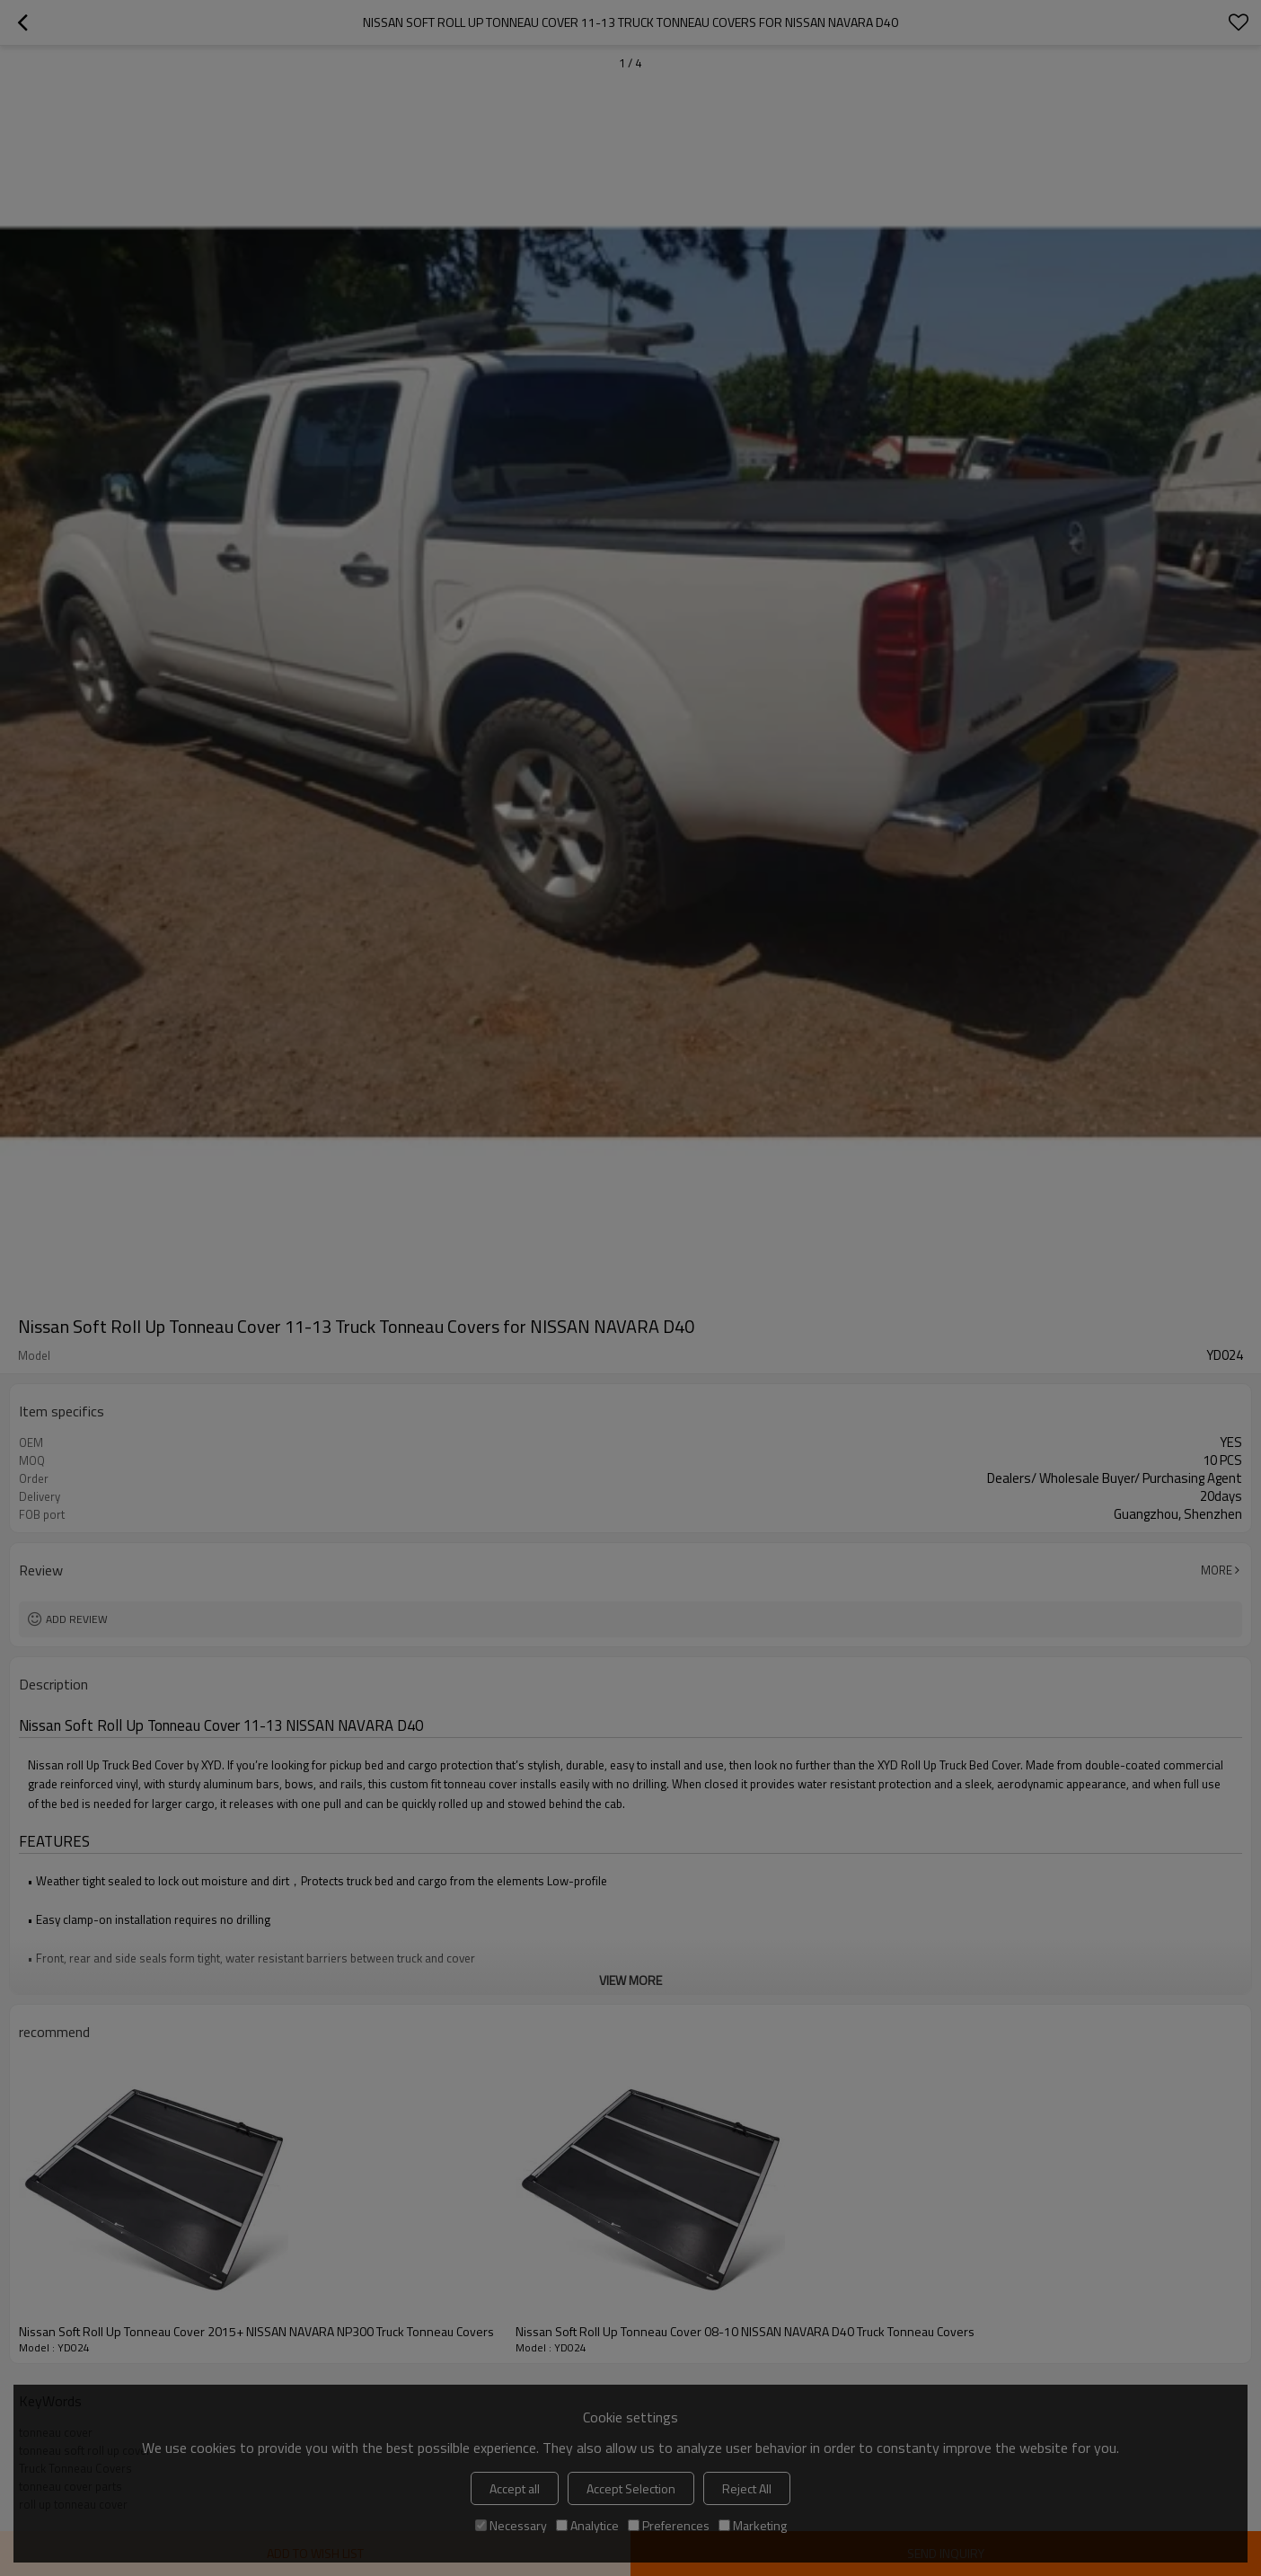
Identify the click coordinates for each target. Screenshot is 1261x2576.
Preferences (669, 2525)
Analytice (587, 2525)
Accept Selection (630, 2488)
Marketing (753, 2525)
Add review (77, 1619)
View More (630, 1980)
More (1216, 1570)
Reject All (747, 2488)
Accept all (514, 2488)
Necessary (511, 2525)
